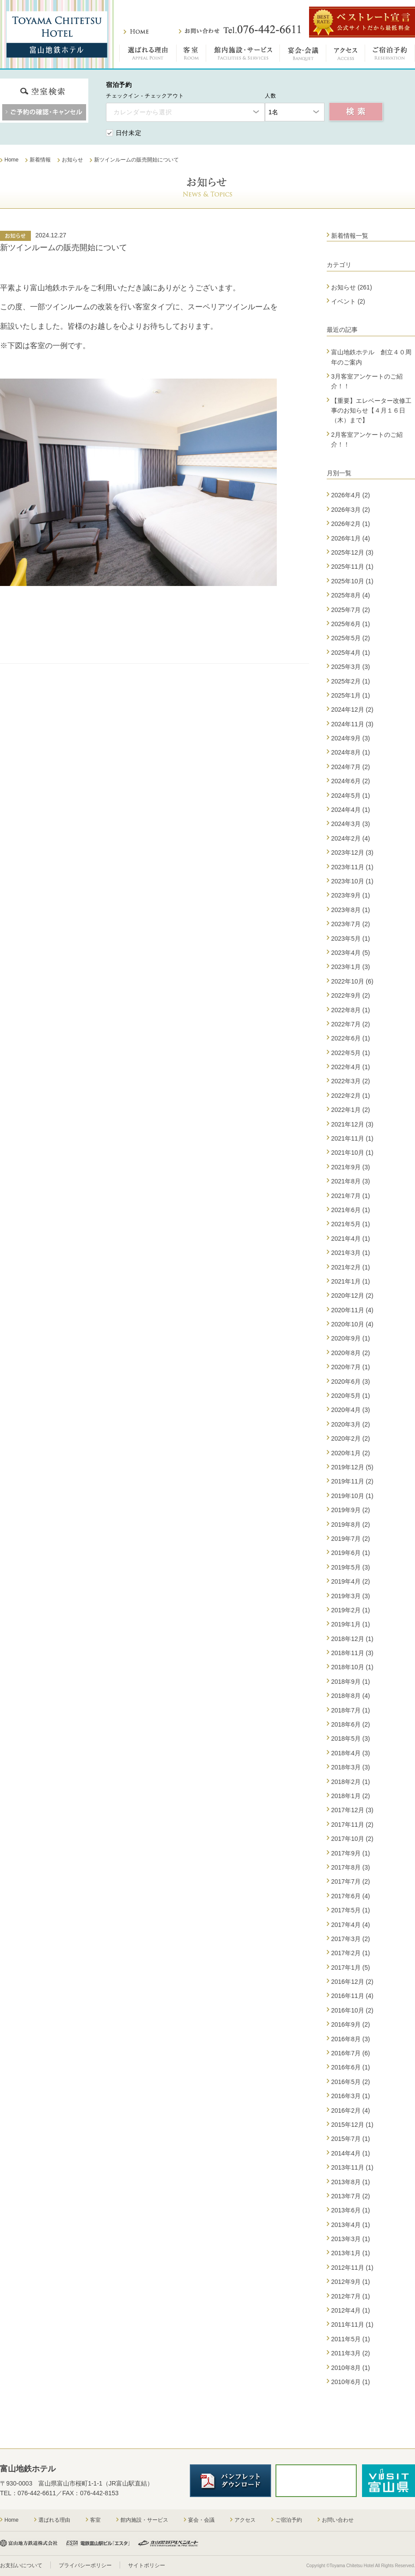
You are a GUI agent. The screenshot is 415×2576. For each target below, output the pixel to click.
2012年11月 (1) (352, 2267)
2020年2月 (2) (350, 1438)
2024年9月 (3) (350, 738)
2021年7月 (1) (350, 1195)
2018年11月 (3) (352, 1652)
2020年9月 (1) (350, 1338)
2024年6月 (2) (350, 781)
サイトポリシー (146, 2565)
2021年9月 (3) (350, 1167)
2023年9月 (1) (350, 895)
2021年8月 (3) (350, 1181)
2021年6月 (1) (350, 1209)
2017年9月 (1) (350, 1853)
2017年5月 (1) (350, 1910)
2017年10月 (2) (352, 1838)
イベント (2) (348, 301)
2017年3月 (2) (350, 1938)
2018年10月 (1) (352, 1667)
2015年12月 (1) (352, 2124)
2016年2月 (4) (350, 2110)
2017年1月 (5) (350, 1967)
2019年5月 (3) (350, 1567)
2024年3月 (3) (350, 823)
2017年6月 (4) (350, 1896)
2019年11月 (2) (352, 1481)
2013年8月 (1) (350, 2181)
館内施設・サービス (243, 54)
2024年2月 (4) (350, 838)
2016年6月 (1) (350, 2067)
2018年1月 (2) (350, 1795)
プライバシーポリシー (85, 2565)
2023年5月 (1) (350, 938)
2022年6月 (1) (350, 1038)
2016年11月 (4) (352, 1995)
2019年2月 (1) (350, 1610)
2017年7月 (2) (350, 1881)
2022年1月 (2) (350, 1109)
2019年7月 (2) (350, 1538)
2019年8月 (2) (350, 1524)
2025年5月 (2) (350, 638)
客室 (191, 54)
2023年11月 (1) (352, 867)
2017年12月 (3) (352, 1810)
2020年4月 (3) (350, 1409)
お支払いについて (21, 2565)
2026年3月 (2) (350, 509)
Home (11, 2520)
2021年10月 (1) (352, 1152)
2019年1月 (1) (350, 1624)
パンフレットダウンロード (230, 2480)
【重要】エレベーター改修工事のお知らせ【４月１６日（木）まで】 (371, 410)
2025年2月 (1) (350, 681)
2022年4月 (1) (350, 1066)
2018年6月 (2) (350, 1724)
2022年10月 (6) (352, 981)
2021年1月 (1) (350, 1281)
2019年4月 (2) (350, 1581)
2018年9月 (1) (350, 1681)
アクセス (345, 54)
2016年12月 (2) (352, 1981)
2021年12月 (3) (352, 1124)
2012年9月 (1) (350, 2281)
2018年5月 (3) (350, 1738)
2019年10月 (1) (352, 1495)
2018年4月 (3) (350, 1753)
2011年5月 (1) (350, 2339)
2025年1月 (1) (350, 695)
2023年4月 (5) (350, 952)
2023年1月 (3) (350, 966)
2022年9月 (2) (350, 995)
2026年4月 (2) (350, 495)
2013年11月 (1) (352, 2167)
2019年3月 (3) (350, 1596)
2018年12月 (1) (352, 1638)
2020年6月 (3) (350, 1381)
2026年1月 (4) (350, 538)
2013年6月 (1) (350, 2210)
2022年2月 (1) (350, 1095)
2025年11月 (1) (352, 566)
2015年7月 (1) (350, 2138)
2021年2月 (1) (350, 1267)
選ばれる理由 (148, 54)
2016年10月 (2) (352, 2010)
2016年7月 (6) (350, 2053)
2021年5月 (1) (350, 1224)
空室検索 (356, 112)
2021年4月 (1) (350, 1238)
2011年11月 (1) (352, 2324)
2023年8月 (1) (350, 909)
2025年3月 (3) (350, 666)
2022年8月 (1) (350, 1010)
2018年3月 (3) (350, 1767)
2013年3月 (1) (350, 2238)
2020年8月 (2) (350, 1352)
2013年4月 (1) (350, 2224)
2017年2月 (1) (350, 1952)
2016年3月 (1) (350, 2095)
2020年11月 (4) (352, 1310)
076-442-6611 (37, 2493)
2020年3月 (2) (350, 1424)
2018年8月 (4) (350, 1695)
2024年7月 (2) (350, 766)
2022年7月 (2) (350, 1024)
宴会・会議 (303, 54)
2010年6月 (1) (350, 2381)
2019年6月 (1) (350, 1552)
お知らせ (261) (351, 287)
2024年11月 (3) (352, 724)
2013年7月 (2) (350, 2196)
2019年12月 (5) (352, 1467)
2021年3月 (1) (350, 1252)
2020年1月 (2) (350, 1453)
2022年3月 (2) (350, 1081)
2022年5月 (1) (350, 1052)
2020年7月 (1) (350, 1367)
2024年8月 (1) (350, 752)
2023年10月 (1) (352, 881)
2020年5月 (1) (350, 1395)
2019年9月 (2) (350, 1509)
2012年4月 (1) (350, 2310)
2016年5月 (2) (350, 2081)
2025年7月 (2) (350, 609)
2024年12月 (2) (352, 709)
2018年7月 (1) (350, 1710)
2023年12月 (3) (352, 852)
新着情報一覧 (349, 235)
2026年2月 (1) (350, 523)
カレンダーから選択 (142, 112)
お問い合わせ (240, 29)
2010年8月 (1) (350, 2367)
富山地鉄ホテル (57, 34)
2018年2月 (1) (350, 1781)
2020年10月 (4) (352, 1324)
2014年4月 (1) (350, 2153)
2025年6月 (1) (350, 623)
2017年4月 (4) (350, 1924)
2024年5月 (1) (350, 795)
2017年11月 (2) (352, 1824)
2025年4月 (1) (350, 652)
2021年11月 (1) (352, 1138)
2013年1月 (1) (350, 2253)
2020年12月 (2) (352, 1295)
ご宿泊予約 (390, 54)
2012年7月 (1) (350, 2296)
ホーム (136, 31)
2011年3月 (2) (350, 2353)
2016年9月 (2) (350, 2024)
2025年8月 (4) (350, 595)
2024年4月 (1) (350, 809)
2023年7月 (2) (350, 924)
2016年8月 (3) (350, 2039)
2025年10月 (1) (352, 581)
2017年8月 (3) (350, 1867)
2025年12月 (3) (352, 552)
